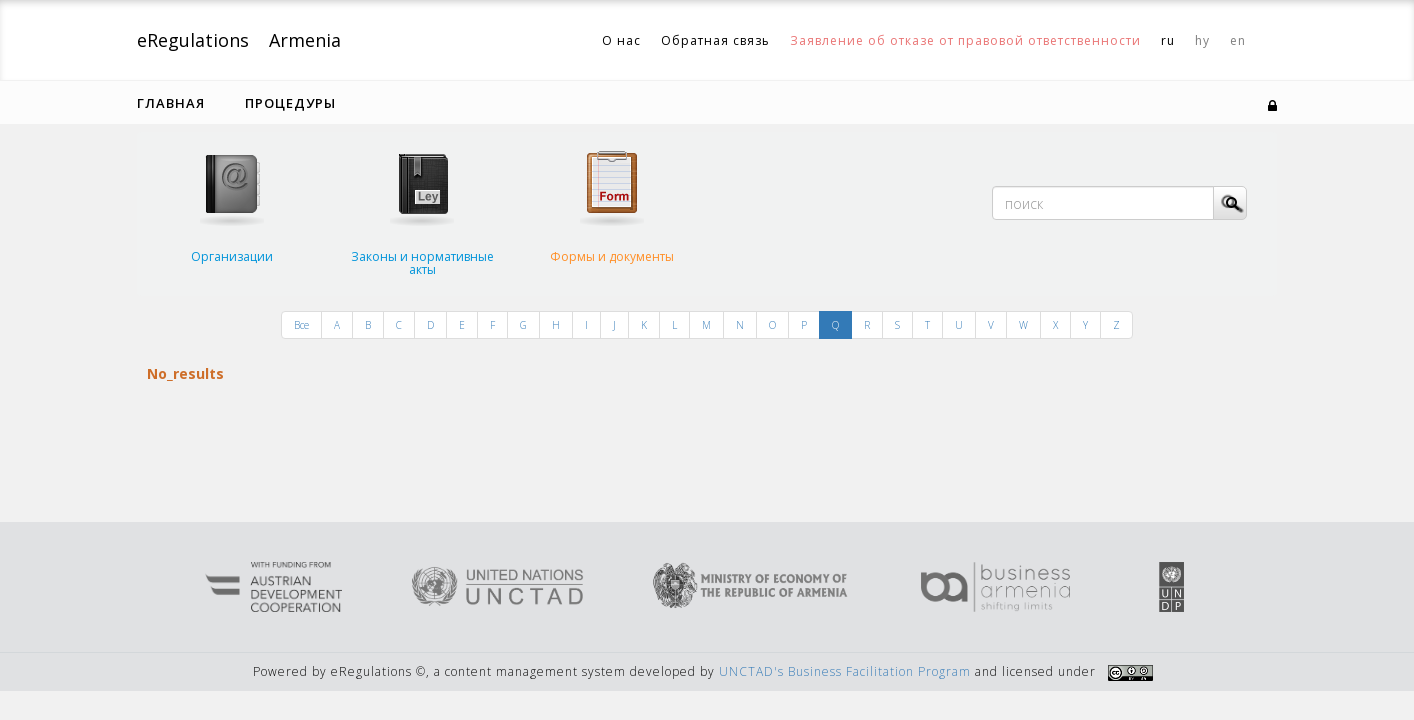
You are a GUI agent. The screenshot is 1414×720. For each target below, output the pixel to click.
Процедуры (290, 103)
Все (301, 325)
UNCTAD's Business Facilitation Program (845, 671)
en (1238, 40)
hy (1202, 40)
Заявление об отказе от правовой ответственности (965, 40)
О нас (621, 40)
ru (1168, 40)
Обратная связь (715, 40)
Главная (171, 103)
